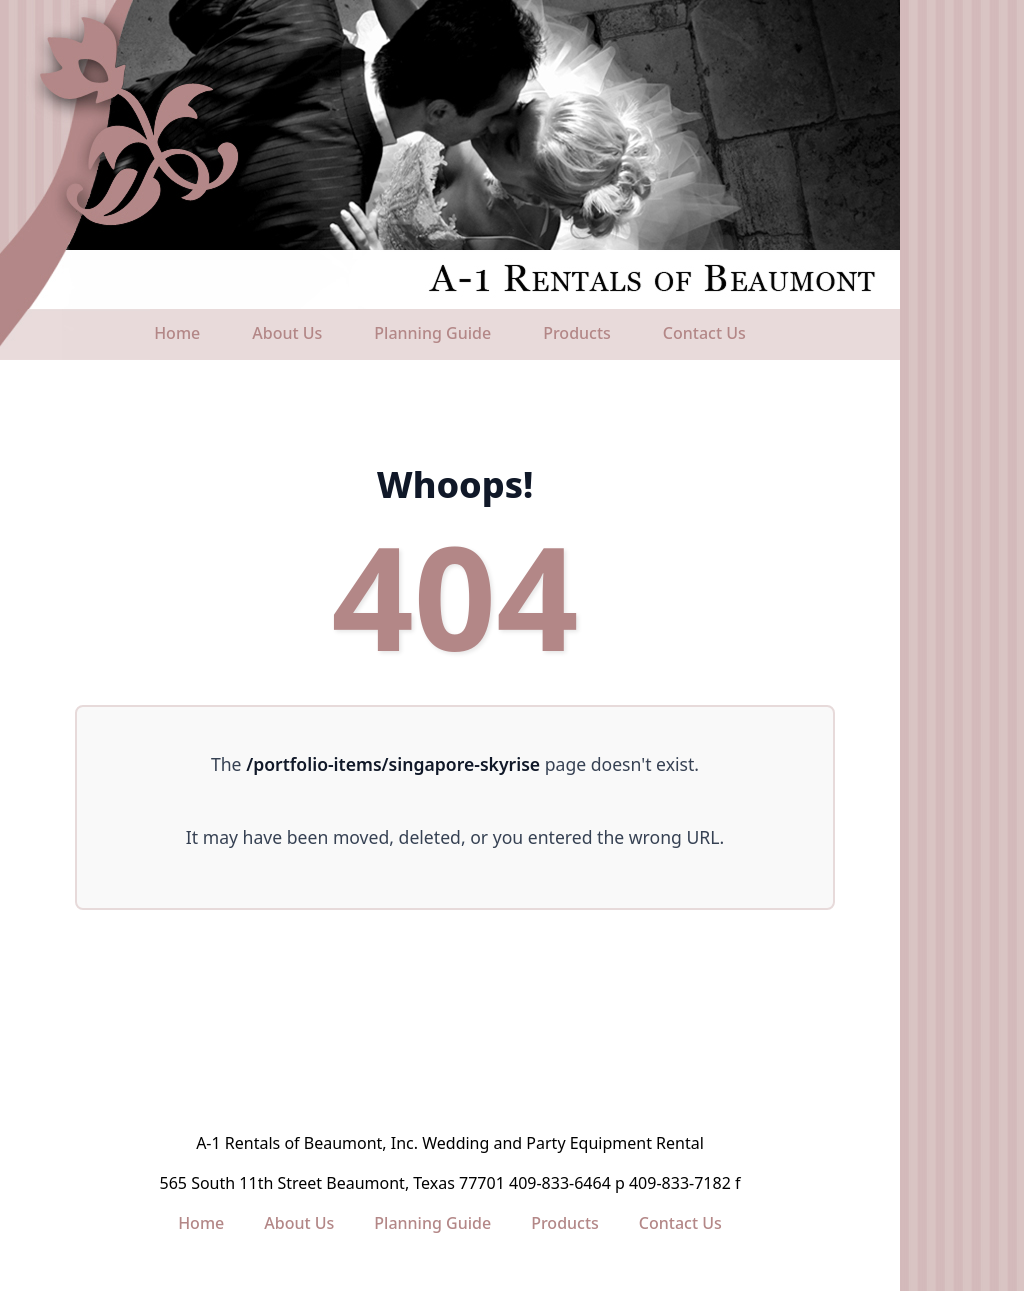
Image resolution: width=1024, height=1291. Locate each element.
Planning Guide (432, 333)
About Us (287, 333)
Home (177, 333)
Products (577, 333)
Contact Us (704, 333)
